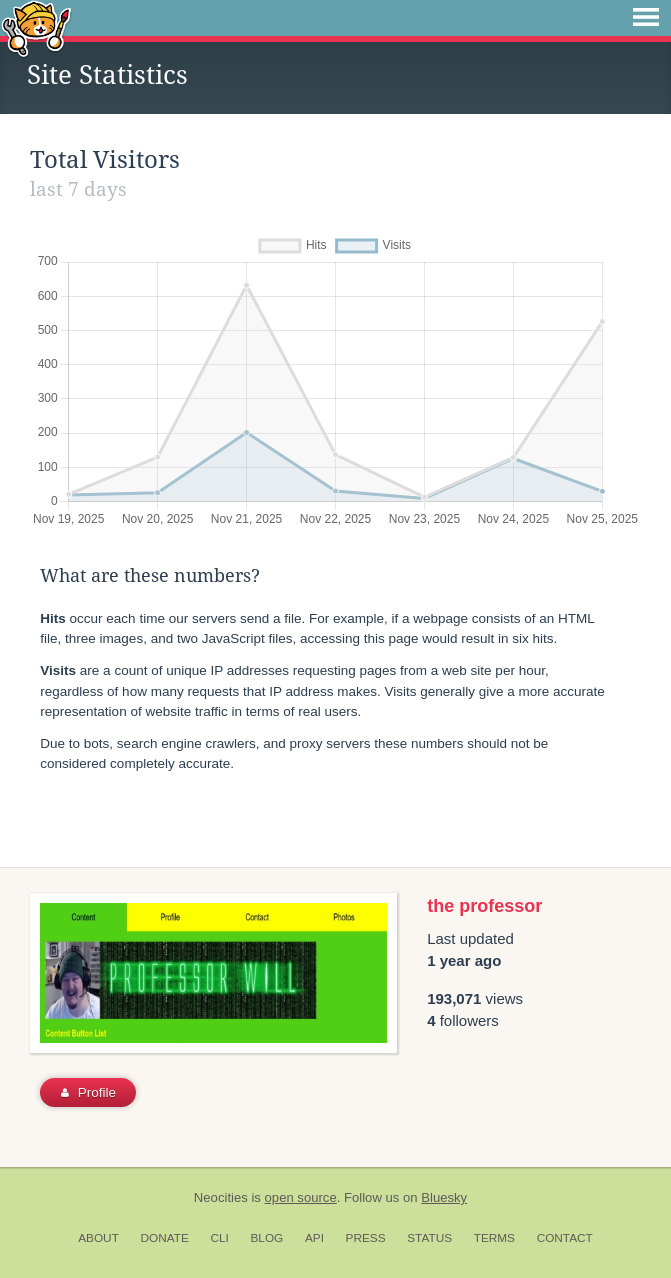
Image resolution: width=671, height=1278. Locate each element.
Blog (266, 1238)
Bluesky (444, 1197)
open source (301, 1197)
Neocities (221, 1197)
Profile (88, 1092)
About (98, 1238)
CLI (219, 1238)
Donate (165, 1238)
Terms (494, 1238)
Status (429, 1238)
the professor (484, 906)
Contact (565, 1238)
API (314, 1238)
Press (366, 1238)
